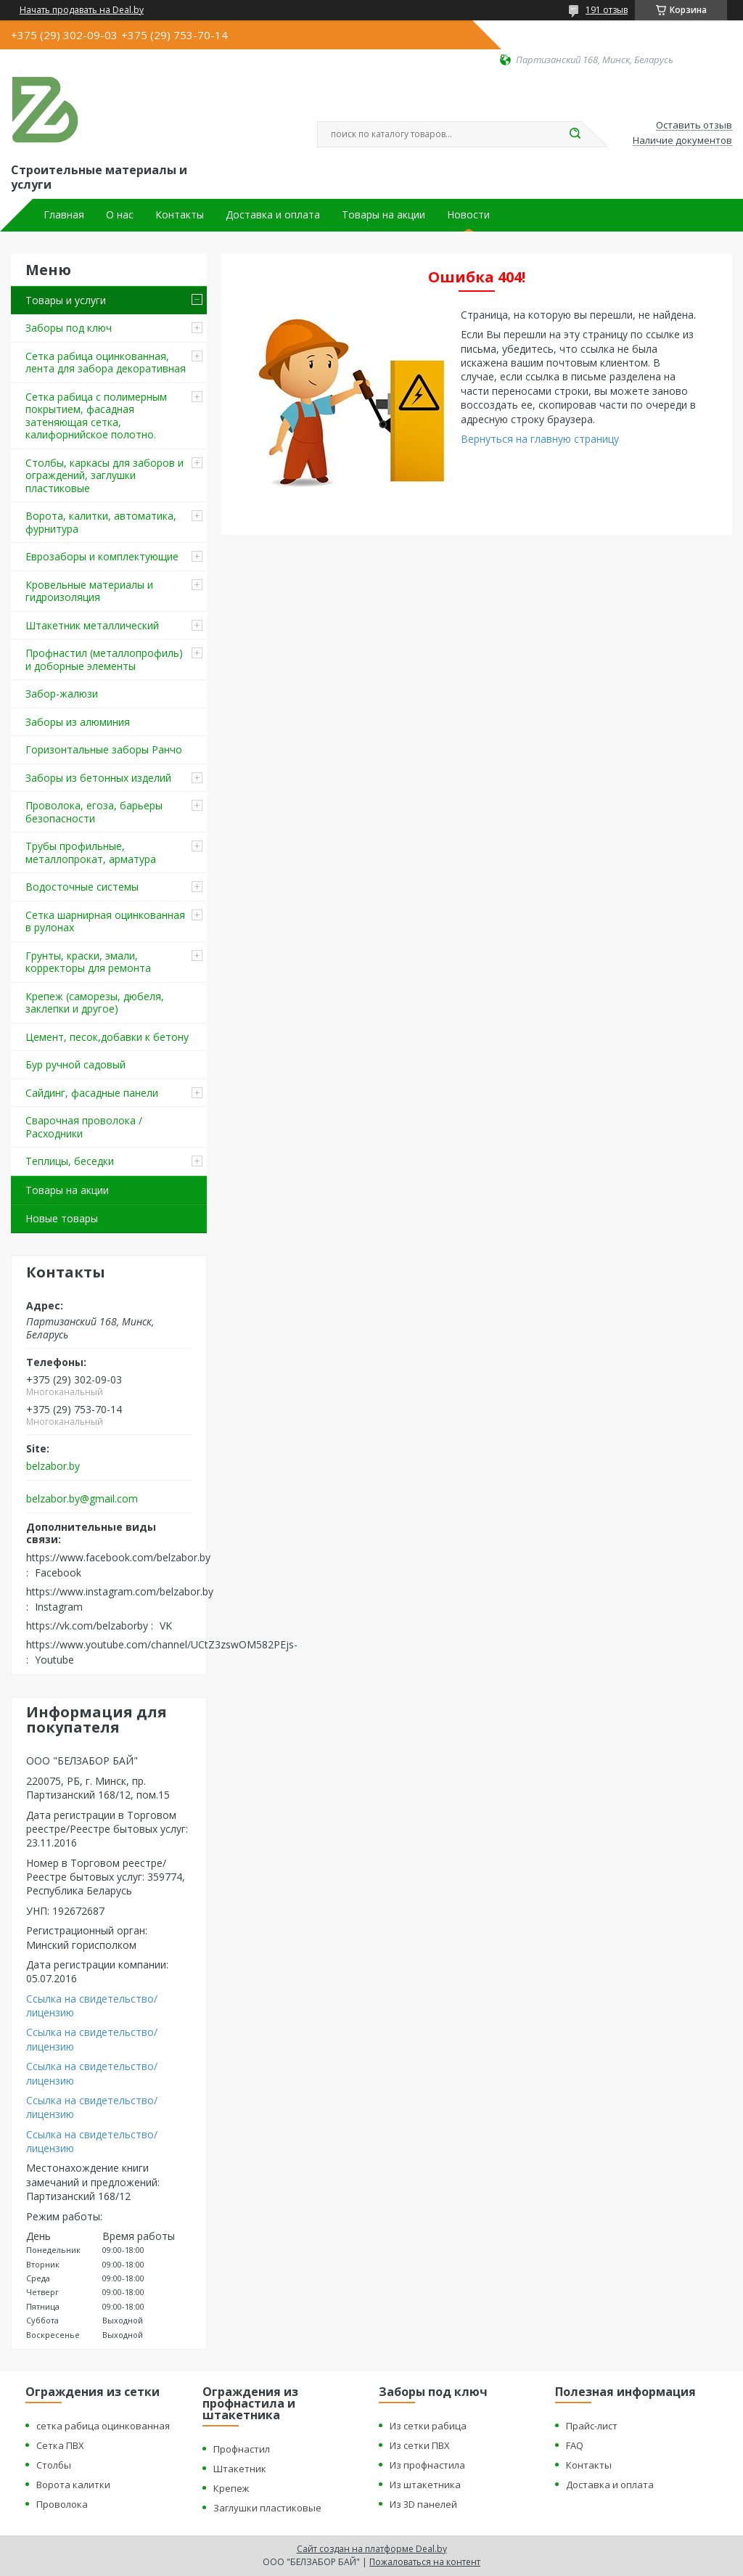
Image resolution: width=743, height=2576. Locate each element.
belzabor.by (53, 1466)
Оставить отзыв (694, 125)
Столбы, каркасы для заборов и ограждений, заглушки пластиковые (104, 475)
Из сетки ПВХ (420, 2445)
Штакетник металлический (92, 625)
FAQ (574, 2445)
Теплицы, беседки (69, 1161)
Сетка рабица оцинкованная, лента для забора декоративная (105, 362)
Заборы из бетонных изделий (98, 778)
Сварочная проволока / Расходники (83, 1126)
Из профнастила (427, 2464)
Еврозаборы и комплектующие (101, 556)
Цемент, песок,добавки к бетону (107, 1037)
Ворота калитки (73, 2484)
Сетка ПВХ (60, 2445)
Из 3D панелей (423, 2504)
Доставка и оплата (273, 215)
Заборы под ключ (68, 328)
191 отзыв (607, 10)
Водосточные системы (82, 887)
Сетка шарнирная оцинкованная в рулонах (105, 921)
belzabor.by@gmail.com (82, 1498)
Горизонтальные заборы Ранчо (103, 749)
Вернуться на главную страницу (540, 439)
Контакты (179, 215)
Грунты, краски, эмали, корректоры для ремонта (88, 962)
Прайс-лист (591, 2425)
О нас (120, 215)
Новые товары (61, 1218)
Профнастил (241, 2449)
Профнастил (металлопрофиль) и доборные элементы (104, 659)
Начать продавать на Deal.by (82, 10)
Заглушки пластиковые (267, 2507)
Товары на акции (383, 215)
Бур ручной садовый (75, 1064)
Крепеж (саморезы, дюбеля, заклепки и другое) (94, 1002)
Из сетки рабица (428, 2425)
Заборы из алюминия (77, 722)
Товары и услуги (65, 300)
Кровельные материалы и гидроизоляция (89, 591)
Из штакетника (425, 2484)
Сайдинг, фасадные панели (91, 1093)
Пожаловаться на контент (424, 2562)
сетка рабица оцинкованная (103, 2425)
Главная (64, 215)
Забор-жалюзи (61, 693)
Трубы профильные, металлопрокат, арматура (90, 852)
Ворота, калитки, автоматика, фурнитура (100, 522)
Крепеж (231, 2488)
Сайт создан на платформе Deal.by (372, 2549)
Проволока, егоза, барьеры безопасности (94, 811)
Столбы (53, 2464)
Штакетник (239, 2468)
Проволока (62, 2504)
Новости (468, 215)
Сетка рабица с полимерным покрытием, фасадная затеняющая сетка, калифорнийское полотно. (96, 416)
